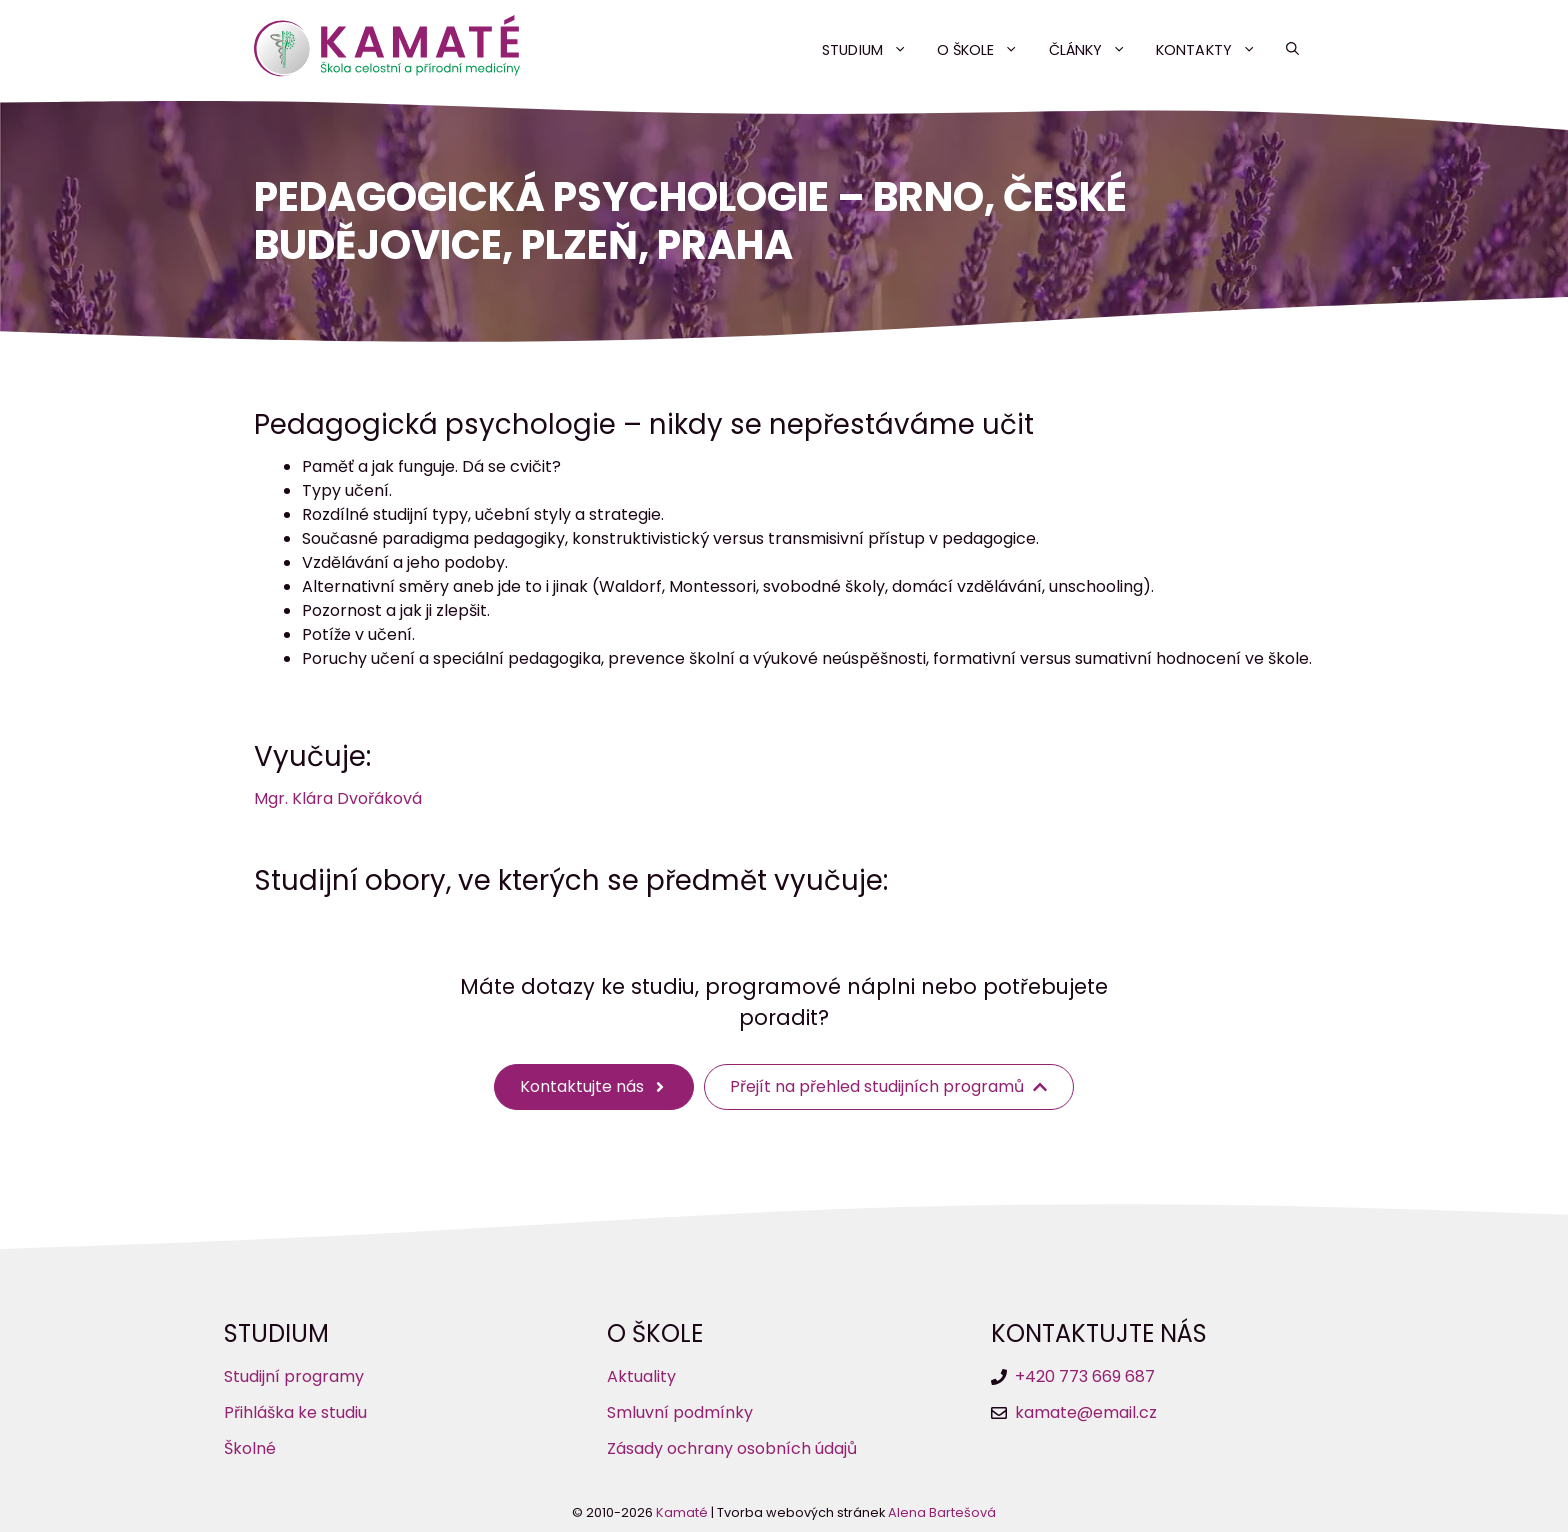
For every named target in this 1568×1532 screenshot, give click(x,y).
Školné (250, 1448)
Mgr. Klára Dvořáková (338, 798)
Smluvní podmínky (680, 1412)
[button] (1292, 50)
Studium (872, 50)
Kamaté (682, 1512)
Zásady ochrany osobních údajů (732, 1448)
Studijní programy (294, 1376)
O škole (985, 50)
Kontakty (1213, 50)
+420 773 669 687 (1085, 1376)
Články (1095, 50)
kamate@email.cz (1086, 1412)
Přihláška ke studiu (295, 1412)
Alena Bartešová (942, 1512)
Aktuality (641, 1376)
